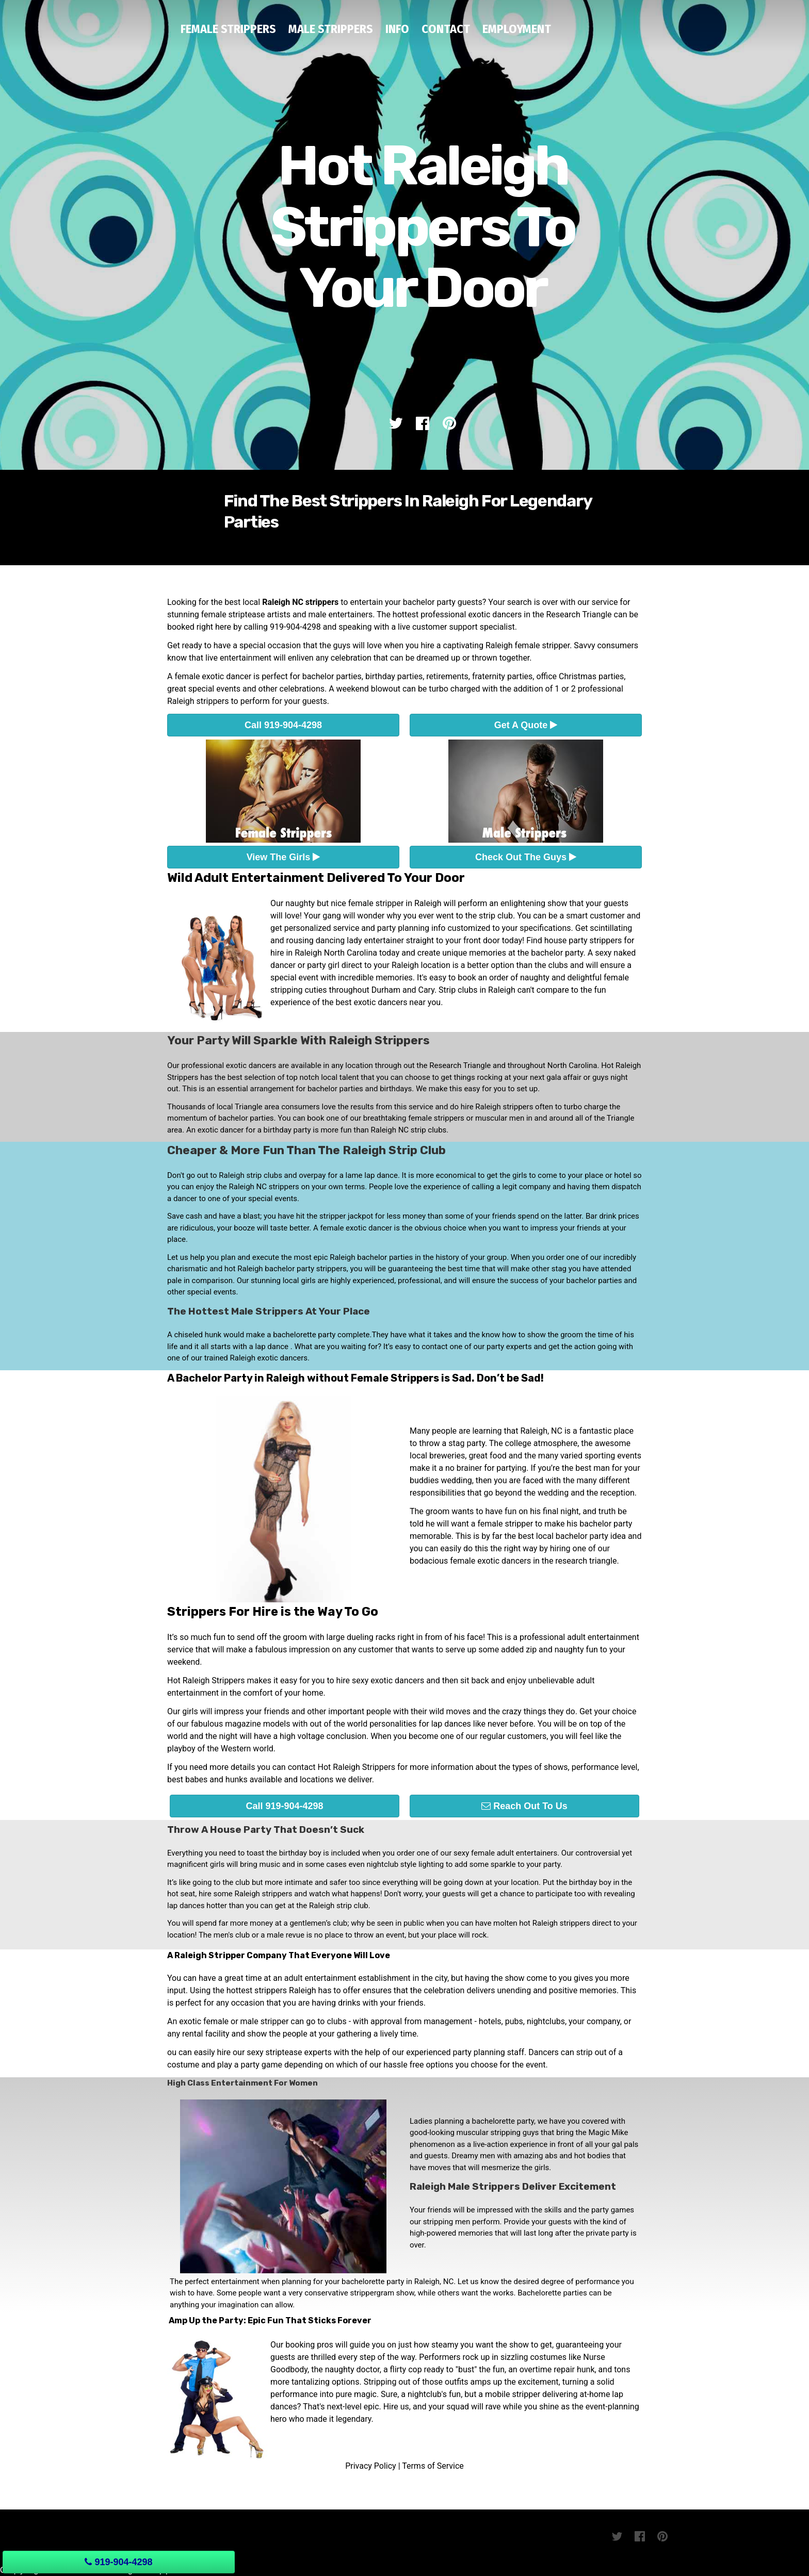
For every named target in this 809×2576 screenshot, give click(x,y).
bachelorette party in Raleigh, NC (398, 2281)
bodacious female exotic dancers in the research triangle (513, 1561)
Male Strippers (330, 29)
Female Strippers (228, 29)
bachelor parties (332, 676)
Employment (516, 29)
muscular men (499, 1118)
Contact (446, 29)
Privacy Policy (370, 2466)
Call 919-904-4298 (283, 725)
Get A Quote (526, 725)
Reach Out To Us (524, 1806)
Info (397, 29)
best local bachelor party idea (572, 1536)
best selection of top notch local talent (293, 1077)
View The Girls (283, 857)
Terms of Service (433, 2466)
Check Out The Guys (525, 857)
